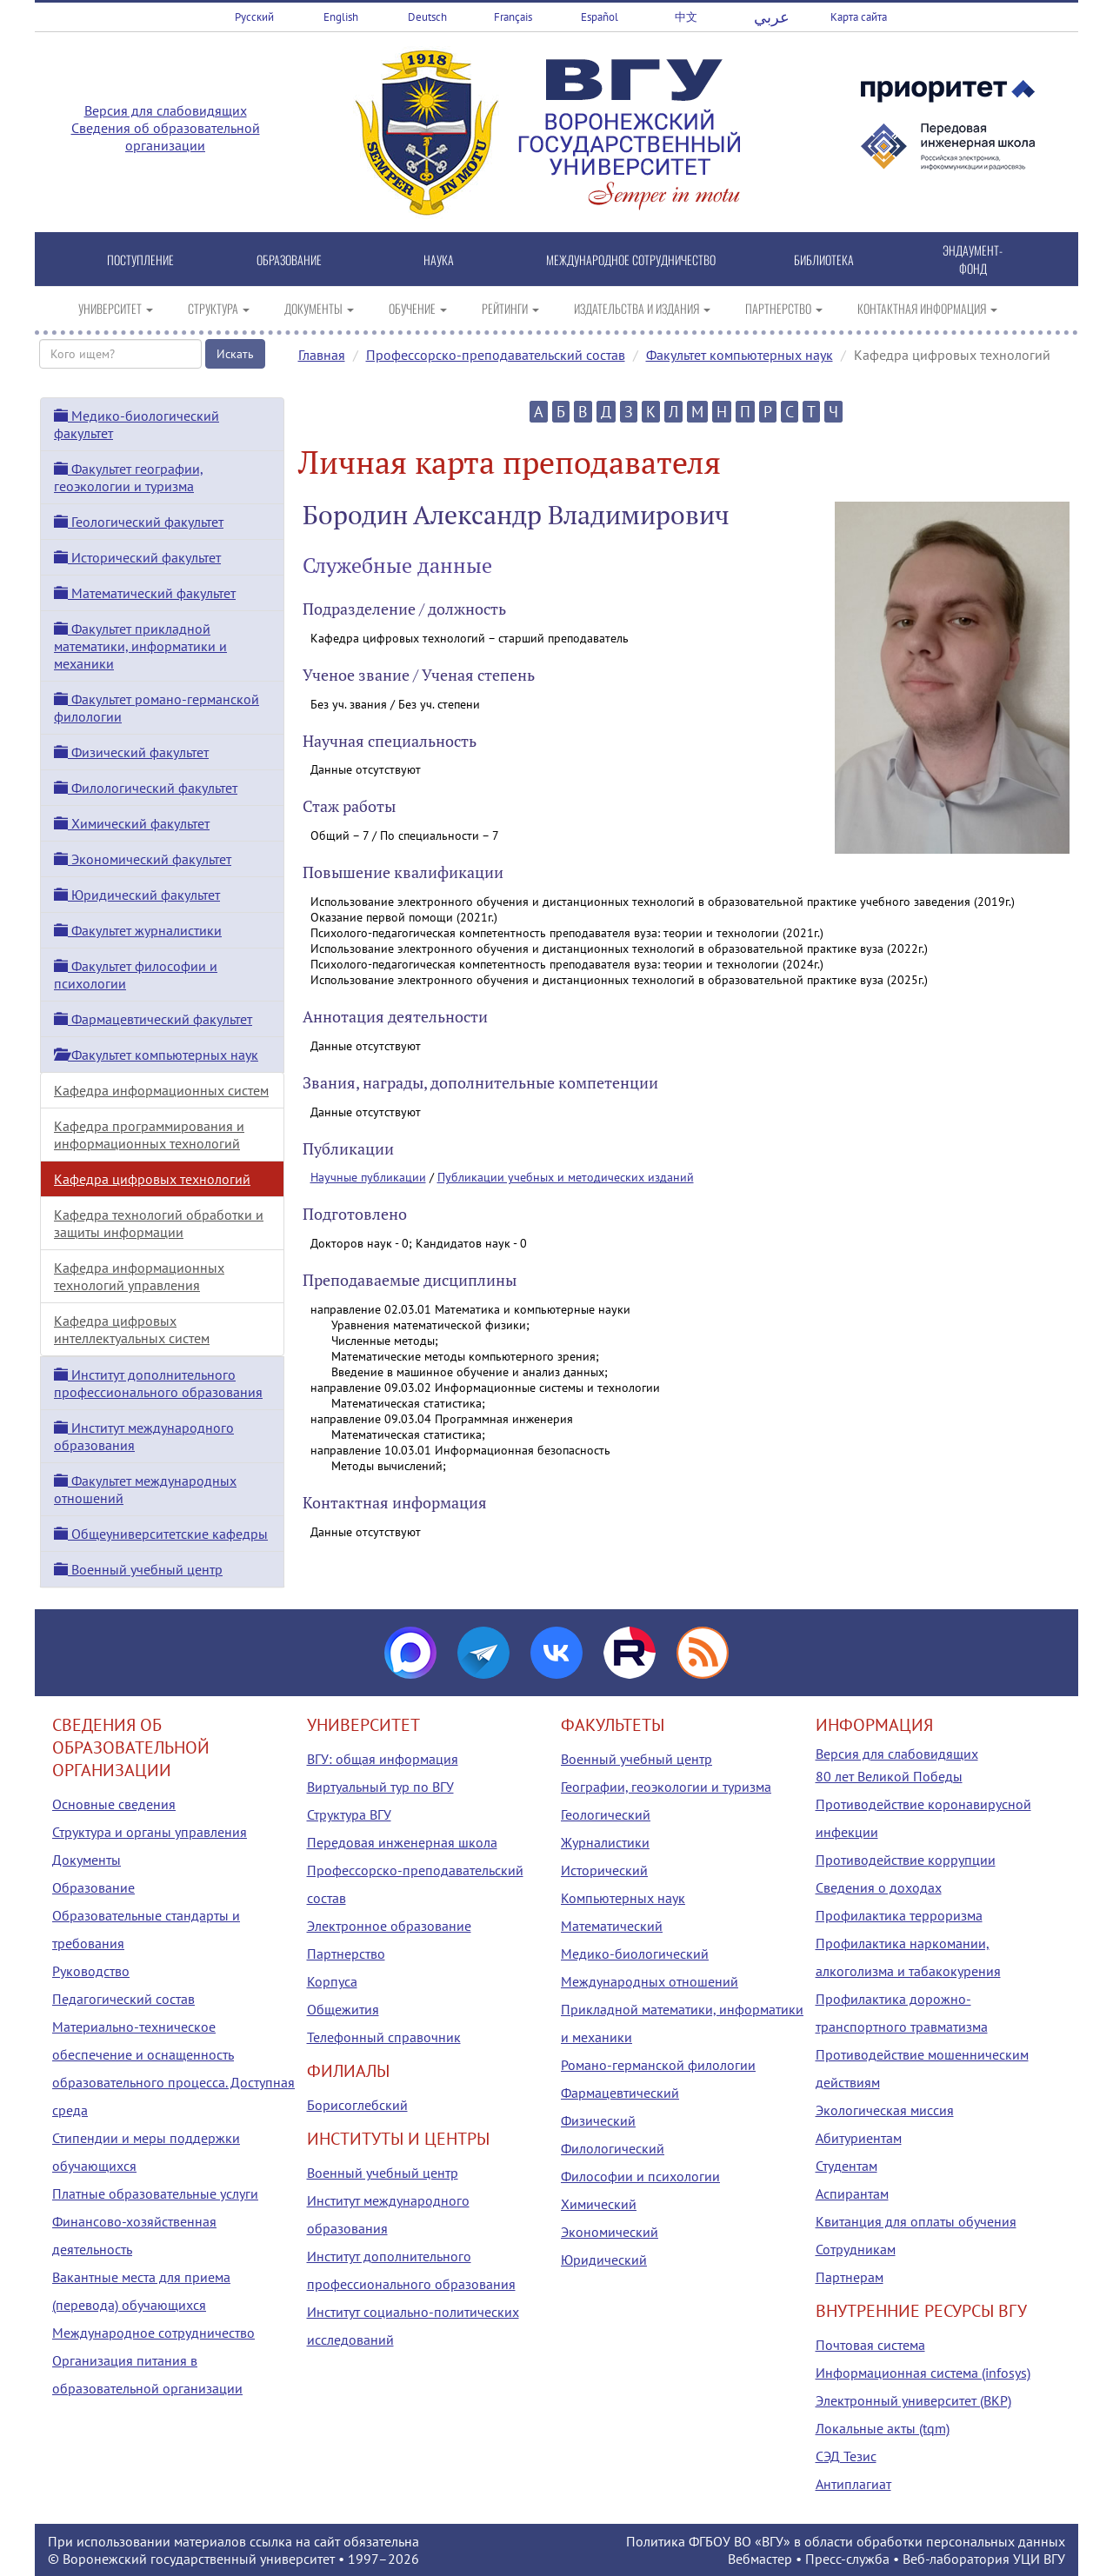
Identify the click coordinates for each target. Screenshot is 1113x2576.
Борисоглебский (357, 2104)
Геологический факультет (138, 521)
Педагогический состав (123, 1998)
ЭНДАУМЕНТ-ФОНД (973, 259)
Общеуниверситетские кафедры (161, 1533)
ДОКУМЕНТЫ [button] (319, 308)
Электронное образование (389, 1925)
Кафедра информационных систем (161, 1090)
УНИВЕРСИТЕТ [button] (115, 308)
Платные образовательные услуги (155, 2193)
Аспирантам (852, 2193)
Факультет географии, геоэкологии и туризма (128, 477)
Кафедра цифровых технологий (152, 1179)
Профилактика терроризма (899, 1915)
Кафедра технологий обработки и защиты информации (158, 1223)
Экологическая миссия (885, 2110)
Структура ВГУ (349, 1814)
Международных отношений (649, 1981)
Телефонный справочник (384, 2037)
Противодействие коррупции (906, 1859)
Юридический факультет (137, 894)
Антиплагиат (853, 2484)
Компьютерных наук (623, 1898)
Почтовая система (870, 2344)
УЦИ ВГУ (1039, 2558)
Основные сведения (114, 1804)
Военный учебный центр (138, 1569)
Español (599, 17)
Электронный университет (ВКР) (913, 2400)
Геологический (605, 1814)
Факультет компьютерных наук (739, 354)
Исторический (604, 1870)
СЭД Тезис (846, 2456)
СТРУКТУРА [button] (219, 308)
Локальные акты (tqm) (883, 2428)
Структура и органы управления (149, 1831)
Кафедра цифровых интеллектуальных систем (132, 1329)
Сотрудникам (856, 2249)
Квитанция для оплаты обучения (916, 2221)
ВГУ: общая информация (382, 1758)
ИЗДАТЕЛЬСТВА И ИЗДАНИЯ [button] (642, 308)
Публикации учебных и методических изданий (565, 1177)
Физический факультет (131, 752)
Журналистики (605, 1842)
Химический (598, 2204)
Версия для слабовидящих (165, 110)
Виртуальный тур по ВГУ (380, 1786)
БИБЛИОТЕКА (824, 259)
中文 (686, 17)
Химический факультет (132, 823)
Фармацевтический (620, 2092)
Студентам (846, 2165)
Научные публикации (368, 1177)
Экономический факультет (142, 859)
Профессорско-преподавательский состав (495, 354)
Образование (93, 1887)
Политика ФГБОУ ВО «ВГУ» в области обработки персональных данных (845, 2541)
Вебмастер (760, 2558)
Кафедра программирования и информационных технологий (149, 1134)
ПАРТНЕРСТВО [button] (784, 308)
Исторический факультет (137, 557)
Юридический (604, 2259)
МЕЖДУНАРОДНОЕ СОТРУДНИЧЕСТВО (631, 259)
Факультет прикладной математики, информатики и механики (140, 646)
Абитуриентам (859, 2138)
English (340, 17)
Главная (321, 354)
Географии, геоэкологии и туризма (666, 1786)
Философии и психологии (640, 2176)
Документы (86, 1859)
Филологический (612, 2148)
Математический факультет (145, 593)
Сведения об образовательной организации (165, 136)
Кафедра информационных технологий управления (139, 1276)
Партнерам (849, 2277)
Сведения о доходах (879, 1887)
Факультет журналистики (138, 930)
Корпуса (332, 1981)
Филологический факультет (145, 787)
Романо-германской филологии (658, 2064)
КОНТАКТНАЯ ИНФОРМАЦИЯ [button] (927, 308)
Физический (598, 2120)
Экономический (609, 2231)
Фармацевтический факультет (153, 1019)
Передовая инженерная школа (402, 1842)
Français (513, 17)
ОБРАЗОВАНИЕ (289, 259)
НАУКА (438, 259)
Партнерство (346, 1953)
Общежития (343, 2009)
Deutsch (427, 17)
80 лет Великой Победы (889, 1776)
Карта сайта (858, 17)
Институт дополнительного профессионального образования (158, 1383)
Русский (254, 17)
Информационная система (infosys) (923, 2372)
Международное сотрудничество (153, 2332)
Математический (612, 1925)
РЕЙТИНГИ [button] (510, 308)
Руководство (91, 1971)
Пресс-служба (847, 2558)
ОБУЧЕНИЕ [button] (418, 308)
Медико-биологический (635, 1953)
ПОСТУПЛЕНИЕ (140, 259)
